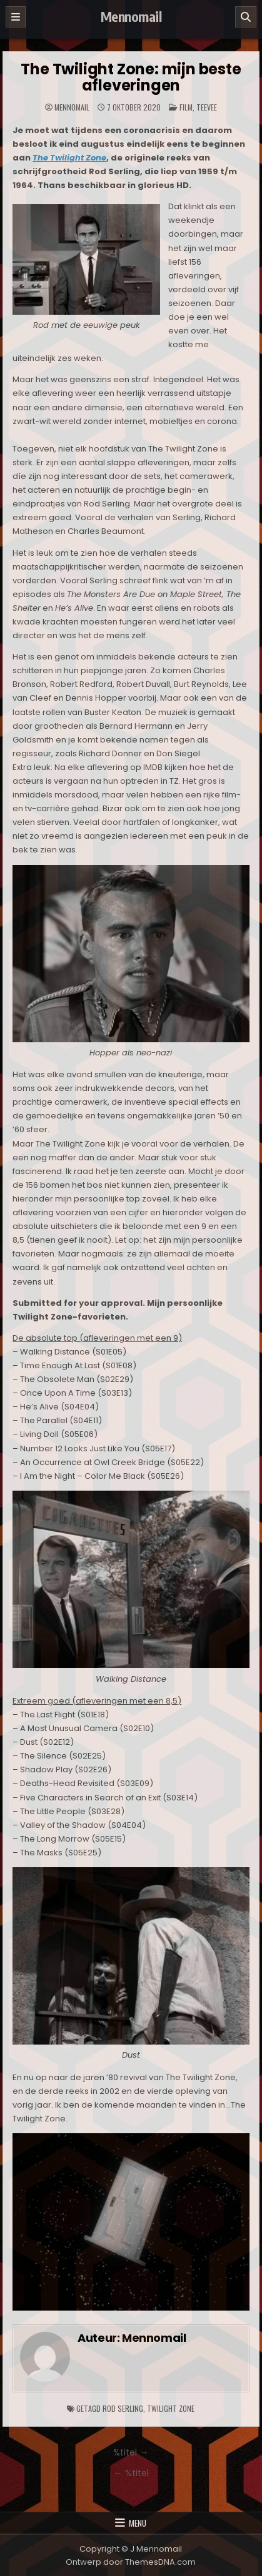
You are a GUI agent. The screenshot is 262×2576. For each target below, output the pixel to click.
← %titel (130, 2473)
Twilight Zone (170, 2408)
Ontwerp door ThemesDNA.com (131, 2562)
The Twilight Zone (69, 158)
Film (186, 107)
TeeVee (206, 107)
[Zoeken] (245, 16)
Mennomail (131, 16)
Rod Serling (123, 2408)
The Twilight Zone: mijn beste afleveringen (131, 77)
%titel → (130, 2452)
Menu (137, 2523)
